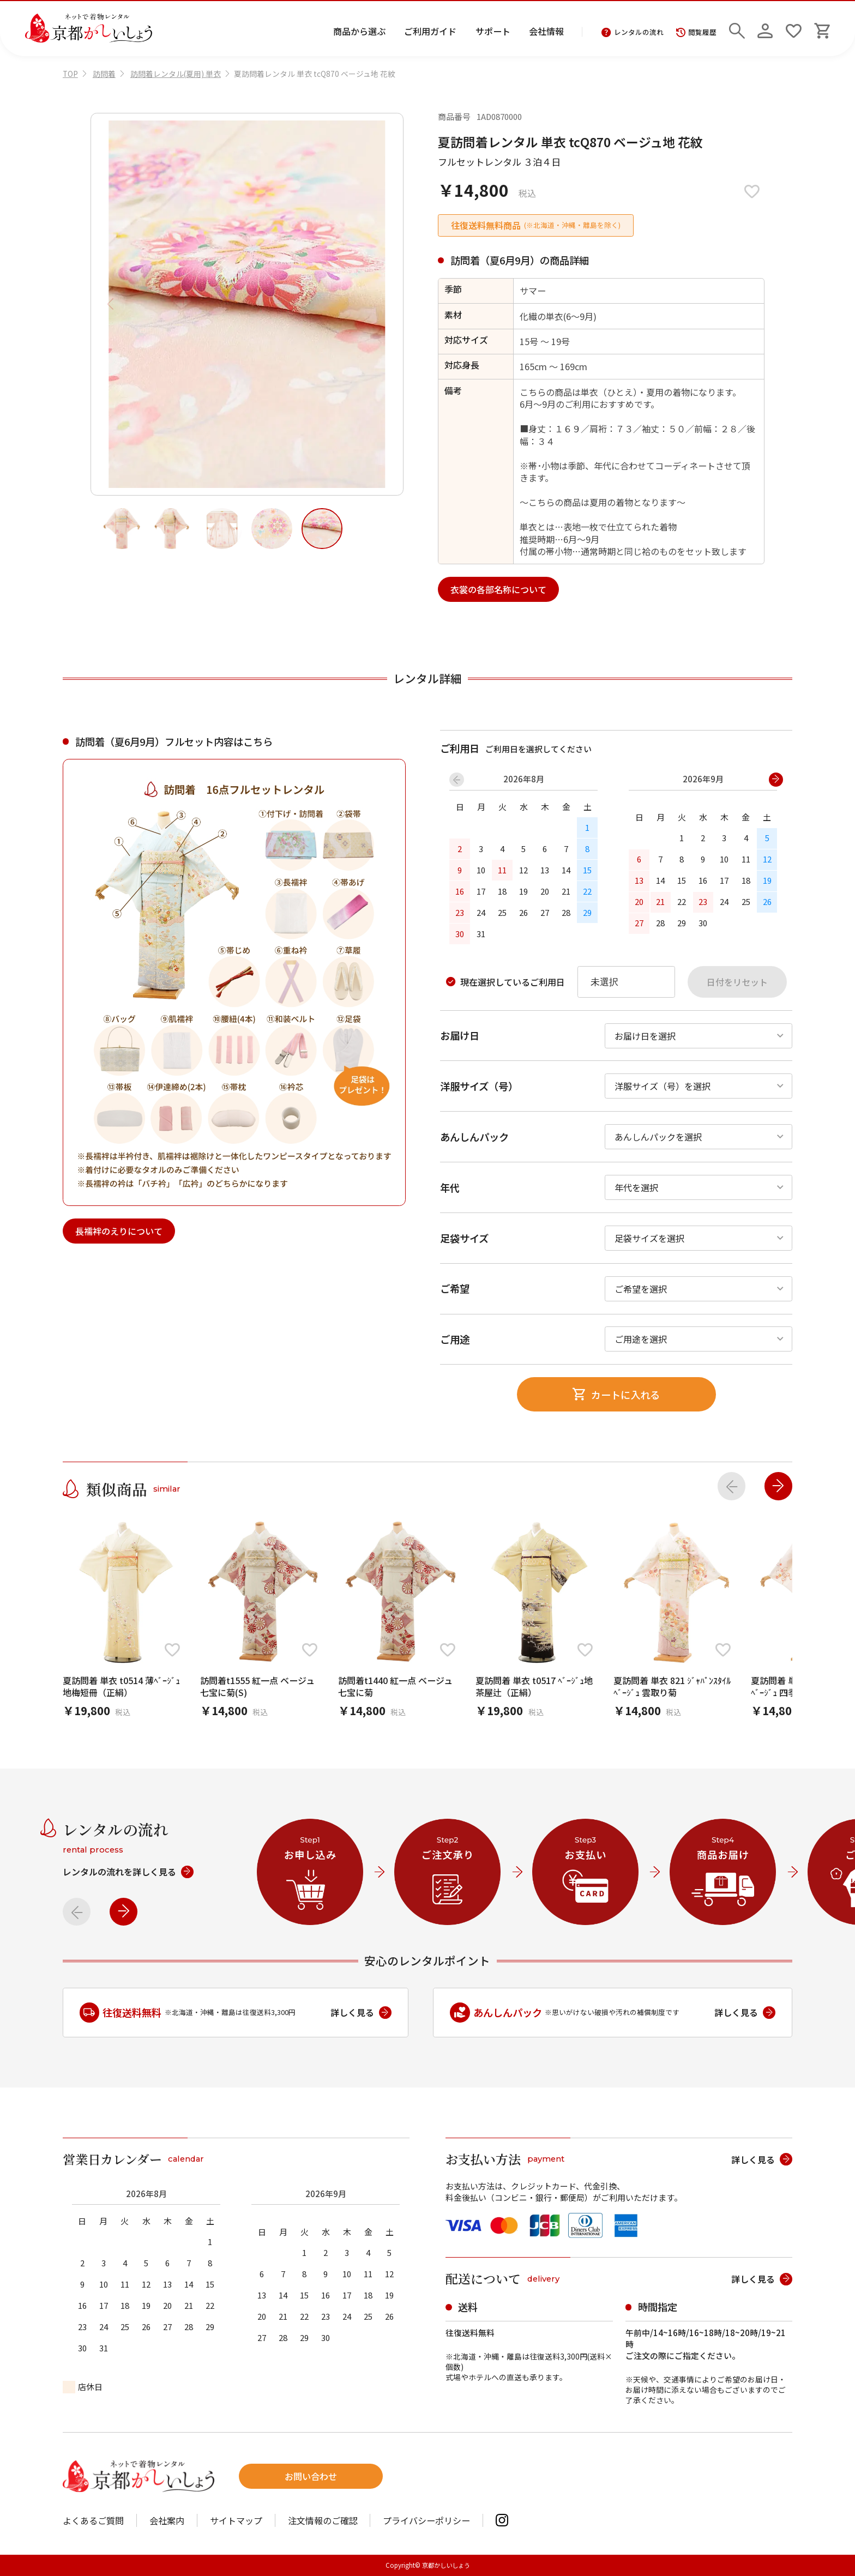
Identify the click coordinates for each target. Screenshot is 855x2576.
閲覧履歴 (696, 32)
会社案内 (166, 2520)
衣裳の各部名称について (498, 589)
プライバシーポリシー (426, 2520)
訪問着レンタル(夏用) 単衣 (175, 73)
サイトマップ (236, 2520)
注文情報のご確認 (323, 2520)
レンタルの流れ (632, 32)
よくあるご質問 (93, 2520)
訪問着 (104, 73)
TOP (70, 73)
